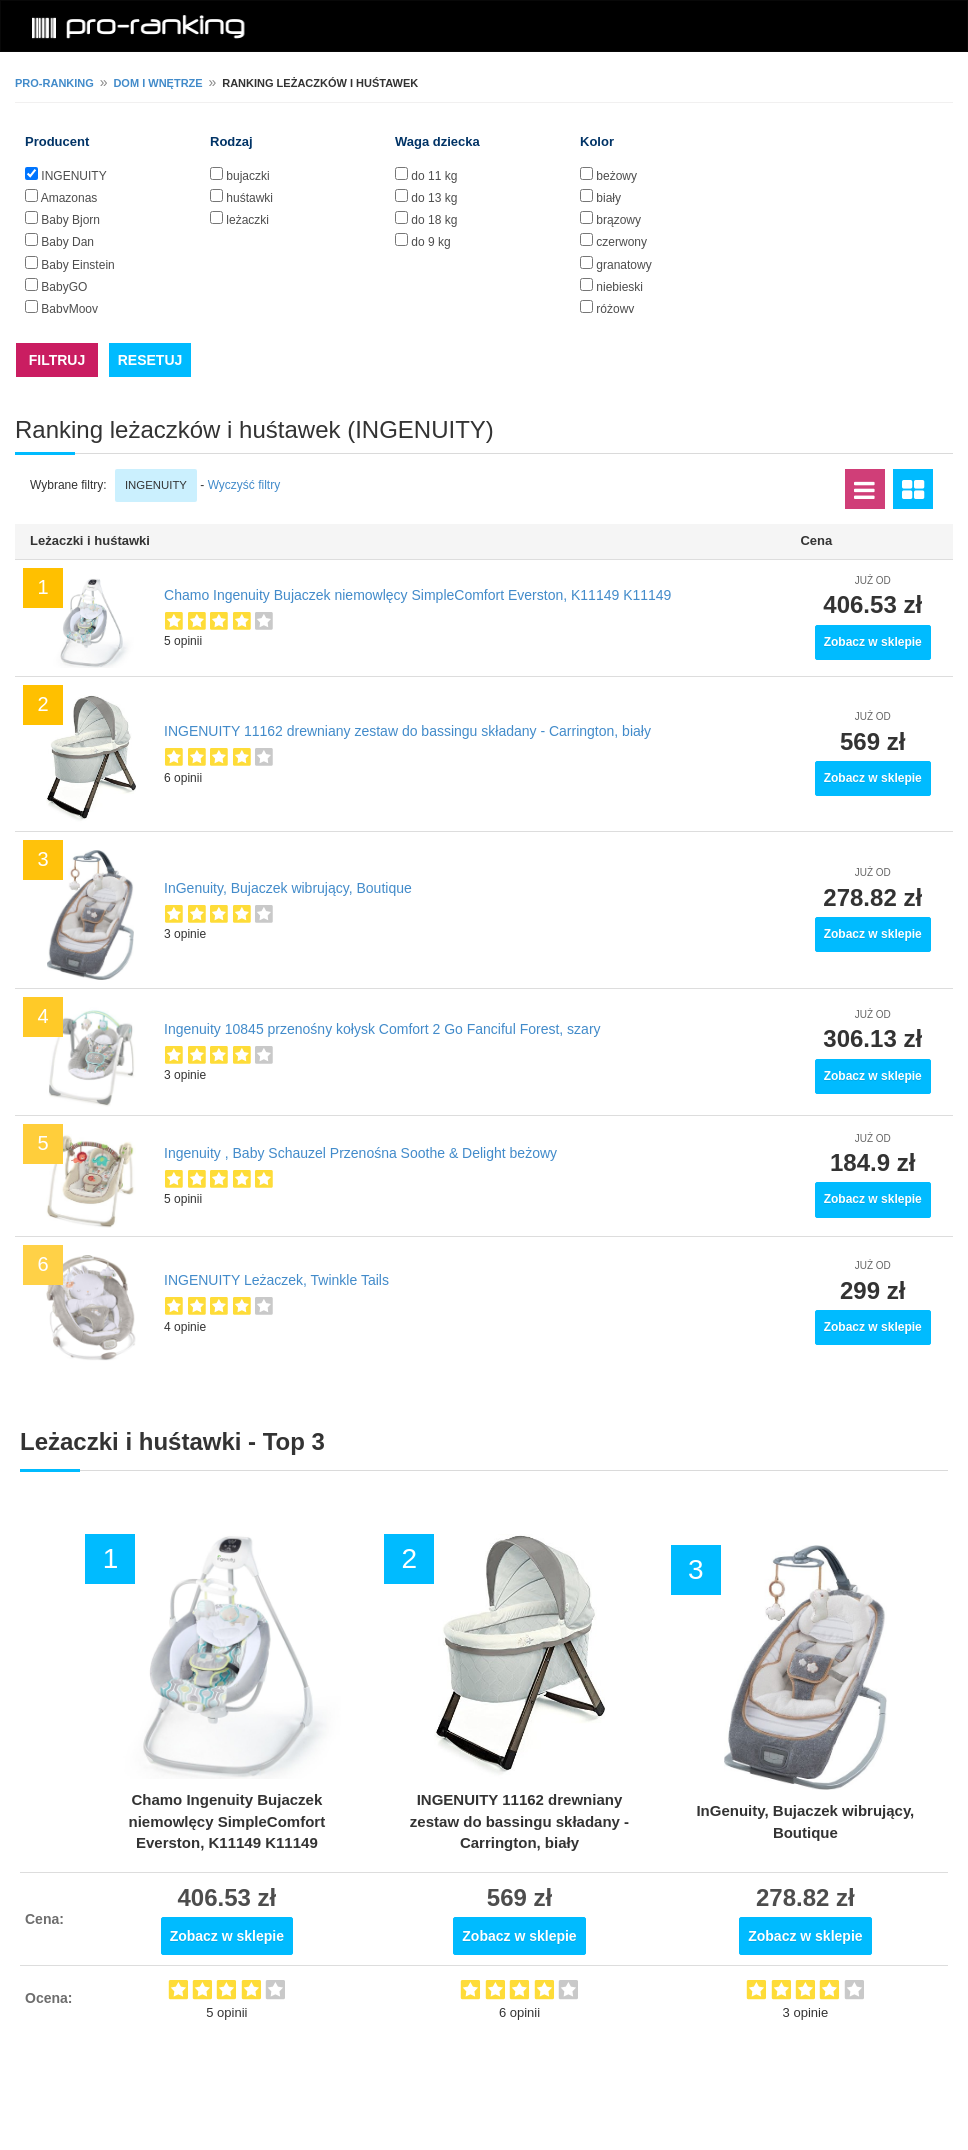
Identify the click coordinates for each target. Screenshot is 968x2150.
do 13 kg (434, 198)
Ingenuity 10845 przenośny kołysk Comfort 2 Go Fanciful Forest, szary (382, 1029)
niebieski (619, 287)
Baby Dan (67, 242)
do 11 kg (434, 176)
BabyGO (64, 287)
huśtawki (249, 198)
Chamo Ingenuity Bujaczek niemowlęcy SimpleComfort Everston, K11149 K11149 (417, 595)
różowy (615, 309)
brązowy (618, 220)
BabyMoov (69, 309)
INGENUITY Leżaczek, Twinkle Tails (276, 1280)
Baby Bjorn (70, 220)
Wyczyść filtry (244, 485)
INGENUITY (73, 176)
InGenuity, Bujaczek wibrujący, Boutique (288, 888)
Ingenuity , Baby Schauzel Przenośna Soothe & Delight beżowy (360, 1153)
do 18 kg (434, 220)
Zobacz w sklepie (873, 642)
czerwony (621, 242)
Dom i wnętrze (157, 83)
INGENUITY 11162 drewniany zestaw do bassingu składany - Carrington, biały (407, 731)
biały (608, 198)
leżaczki (247, 220)
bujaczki (247, 176)
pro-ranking (54, 83)
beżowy (616, 176)
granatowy (623, 265)
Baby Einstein (77, 265)
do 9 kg (430, 242)
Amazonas (69, 198)
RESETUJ (150, 360)
